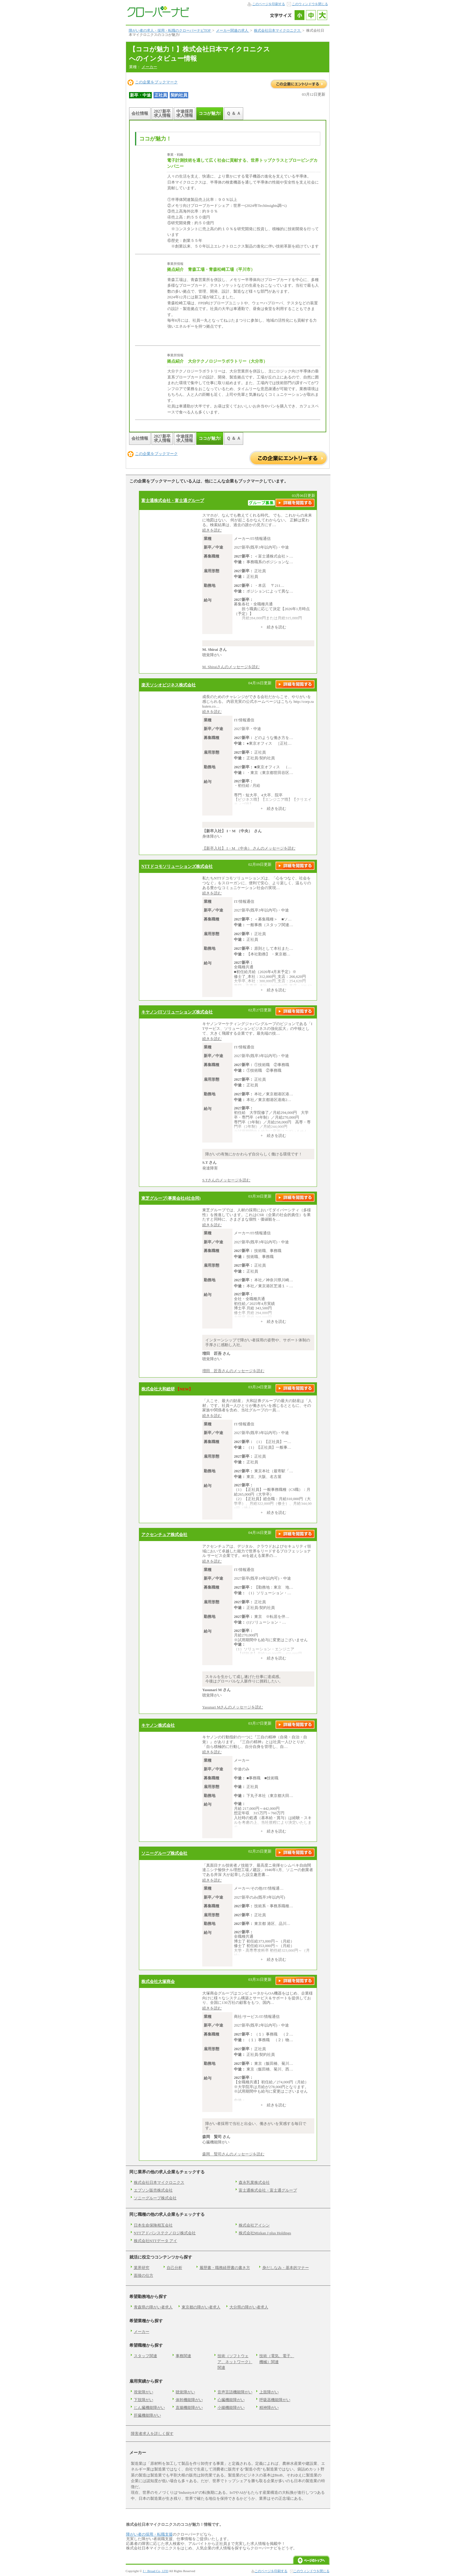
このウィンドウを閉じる (310, 4)
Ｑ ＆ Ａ (233, 113)
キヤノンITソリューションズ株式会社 (177, 1012)
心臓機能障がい (231, 2400)
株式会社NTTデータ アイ (155, 2240)
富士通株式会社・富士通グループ (172, 500)
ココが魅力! (210, 113)
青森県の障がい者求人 (153, 2307)
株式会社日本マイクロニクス (159, 2182)
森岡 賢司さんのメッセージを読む (233, 2154)
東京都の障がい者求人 (201, 2307)
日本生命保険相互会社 (153, 2225)
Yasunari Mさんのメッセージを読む (232, 1707)
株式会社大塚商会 (158, 1981)
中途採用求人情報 (184, 113)
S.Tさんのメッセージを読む (226, 1180)
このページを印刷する (268, 4)
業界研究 (141, 2267)
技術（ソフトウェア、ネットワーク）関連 (234, 2362)
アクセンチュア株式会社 (164, 1534)
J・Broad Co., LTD (155, 2571)
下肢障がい (143, 2400)
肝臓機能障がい (147, 2415)
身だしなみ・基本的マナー (285, 2267)
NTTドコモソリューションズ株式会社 (177, 866)
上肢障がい (269, 2392)
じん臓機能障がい (149, 2407)
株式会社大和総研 (158, 1389)
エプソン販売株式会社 (153, 2190)
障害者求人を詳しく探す (152, 2433)
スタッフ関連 (145, 2356)
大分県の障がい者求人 (248, 2307)
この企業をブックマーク (156, 82)
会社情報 (139, 113)
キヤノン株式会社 (158, 1725)
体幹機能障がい (189, 2400)
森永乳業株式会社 (254, 2182)
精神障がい (269, 2407)
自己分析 (174, 2267)
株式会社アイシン (254, 2225)
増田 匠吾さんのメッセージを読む (233, 1371)
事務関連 (183, 2356)
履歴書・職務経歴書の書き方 (225, 2267)
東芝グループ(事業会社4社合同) (170, 1198)
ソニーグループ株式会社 (164, 1853)
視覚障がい (143, 2392)
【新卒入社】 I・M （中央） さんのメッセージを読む (248, 848)
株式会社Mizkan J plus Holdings (265, 2233)
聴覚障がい (185, 2392)
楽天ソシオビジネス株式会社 (168, 684)
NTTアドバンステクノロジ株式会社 (165, 2233)
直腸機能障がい (189, 2407)
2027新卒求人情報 (162, 113)
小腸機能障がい (231, 2407)
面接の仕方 (143, 2275)
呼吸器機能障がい (274, 2400)
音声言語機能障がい (234, 2392)
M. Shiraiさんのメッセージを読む (231, 667)
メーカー (149, 67)
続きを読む (212, 530)
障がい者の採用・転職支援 (149, 2534)
